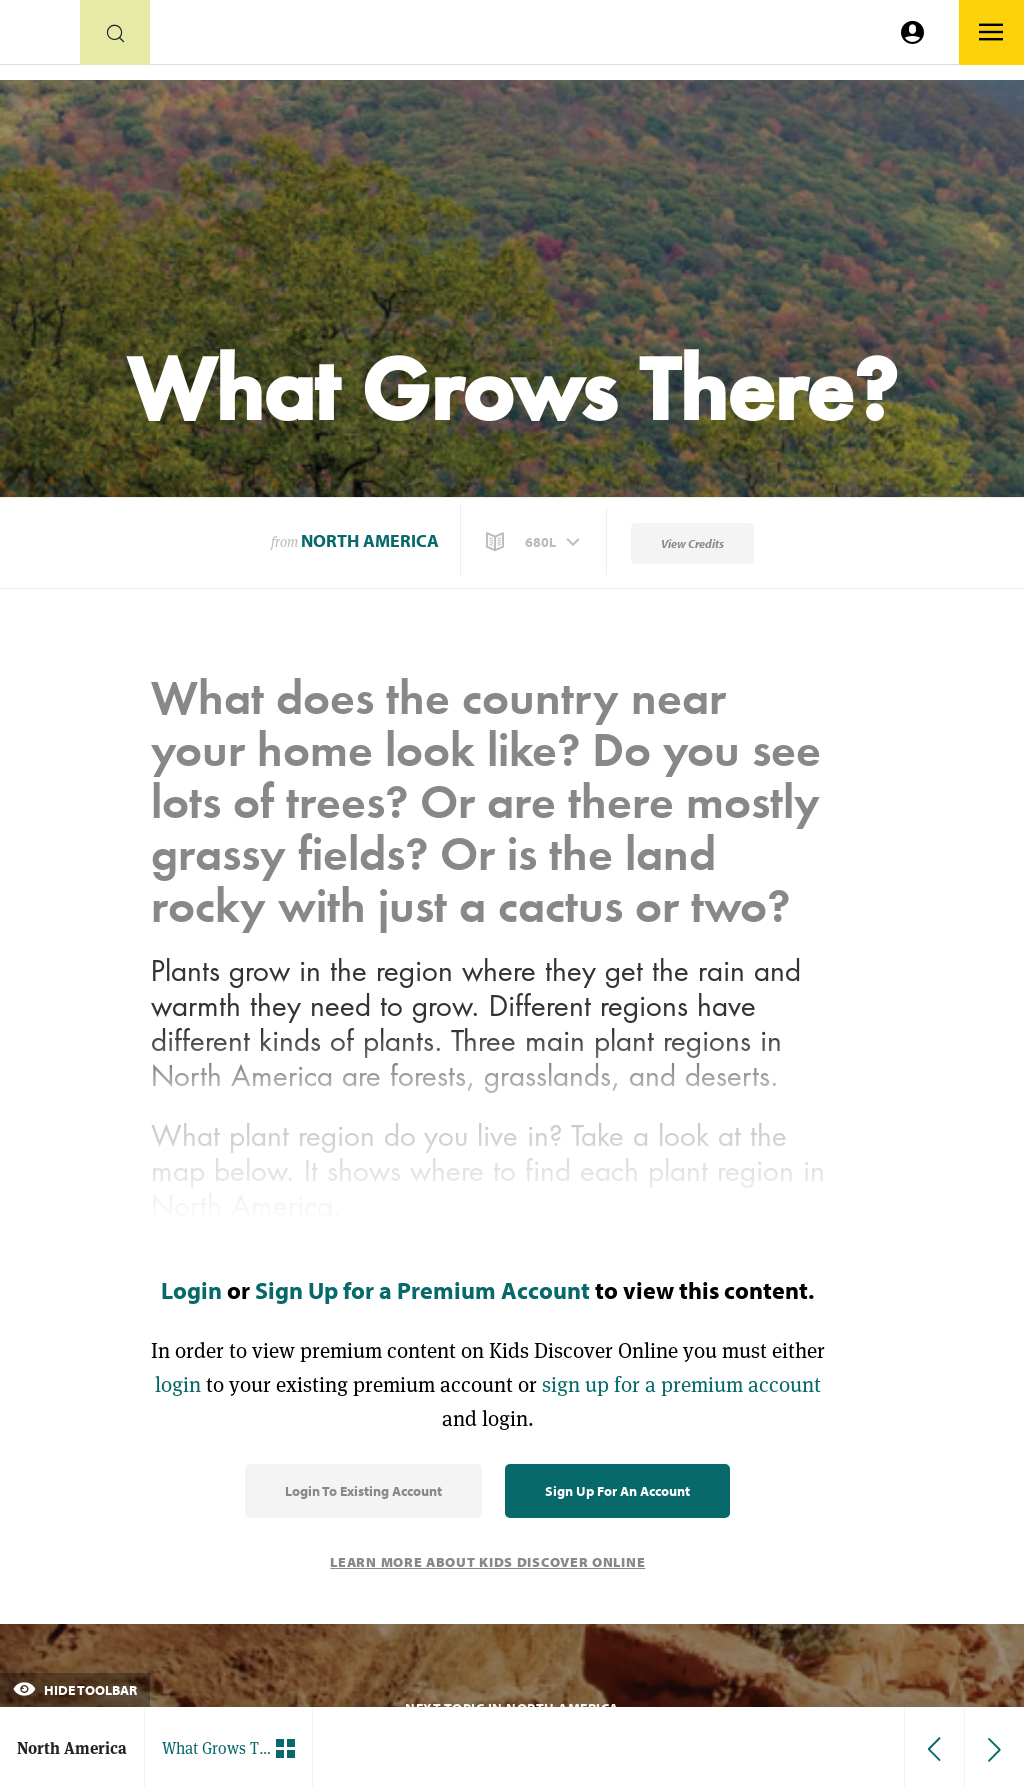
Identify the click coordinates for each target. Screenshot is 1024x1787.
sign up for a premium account (681, 1384)
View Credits (692, 543)
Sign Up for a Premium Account (422, 1290)
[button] (535, 542)
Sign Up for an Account (617, 1491)
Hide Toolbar (75, 1690)
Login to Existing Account (363, 1491)
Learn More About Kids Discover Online (487, 1562)
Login (191, 1290)
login (178, 1384)
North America (370, 540)
